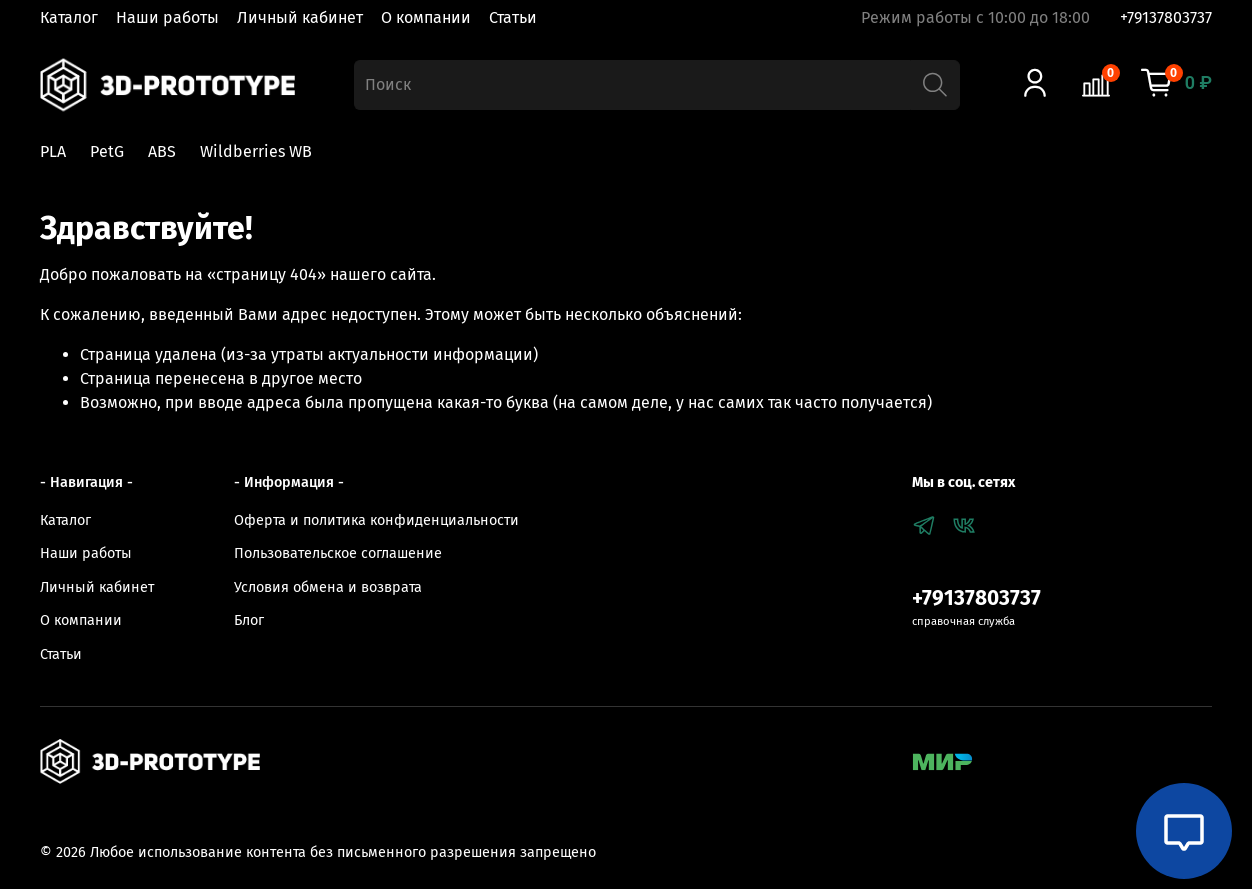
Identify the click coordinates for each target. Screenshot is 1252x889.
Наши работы (167, 17)
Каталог (69, 17)
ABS (162, 151)
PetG (107, 151)
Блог (249, 620)
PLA (53, 151)
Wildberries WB (256, 151)
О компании (426, 17)
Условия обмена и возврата (328, 587)
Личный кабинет (300, 17)
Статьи (513, 17)
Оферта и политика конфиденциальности (376, 520)
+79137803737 (1166, 17)
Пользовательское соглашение (338, 553)
